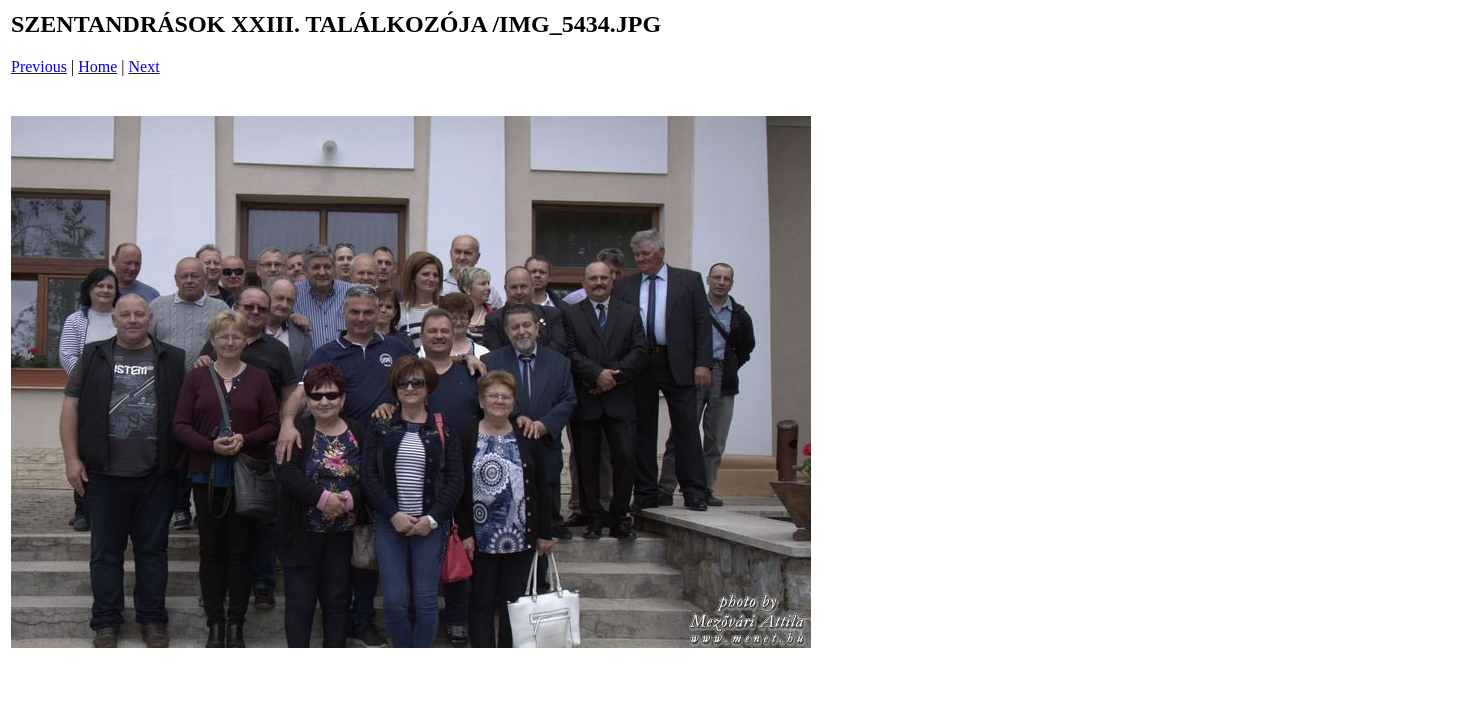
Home (97, 66)
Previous (39, 66)
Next (144, 66)
